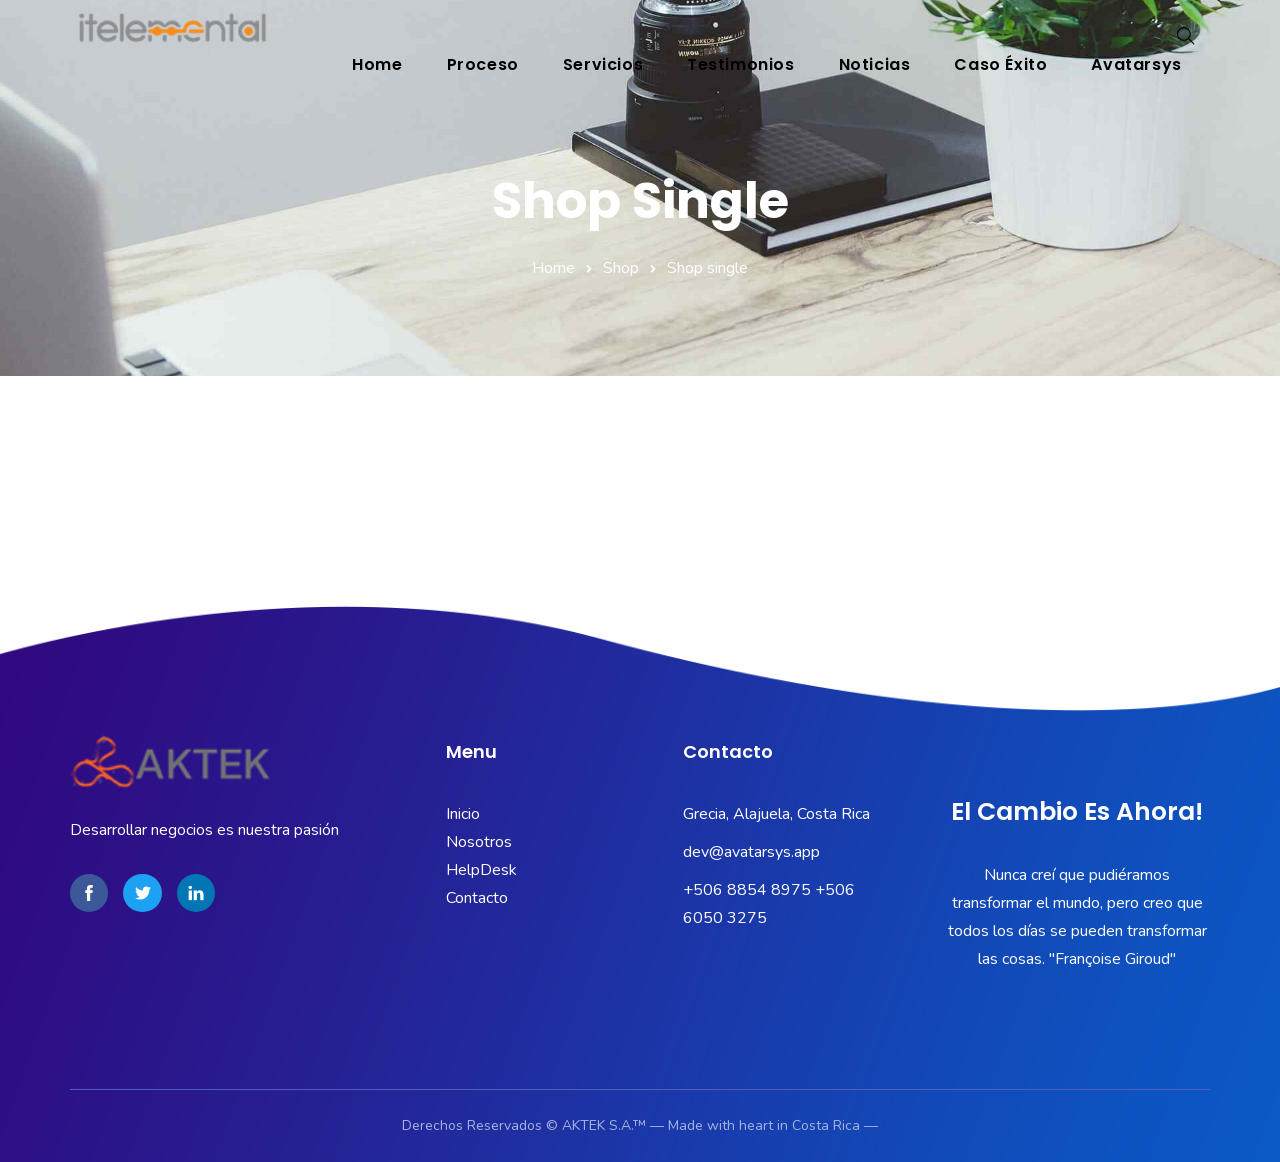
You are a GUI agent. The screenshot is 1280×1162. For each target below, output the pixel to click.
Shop (621, 268)
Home (377, 64)
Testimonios (741, 64)
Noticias (875, 64)
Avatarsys (1137, 64)
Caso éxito (1001, 64)
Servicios (603, 64)
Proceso (483, 64)
